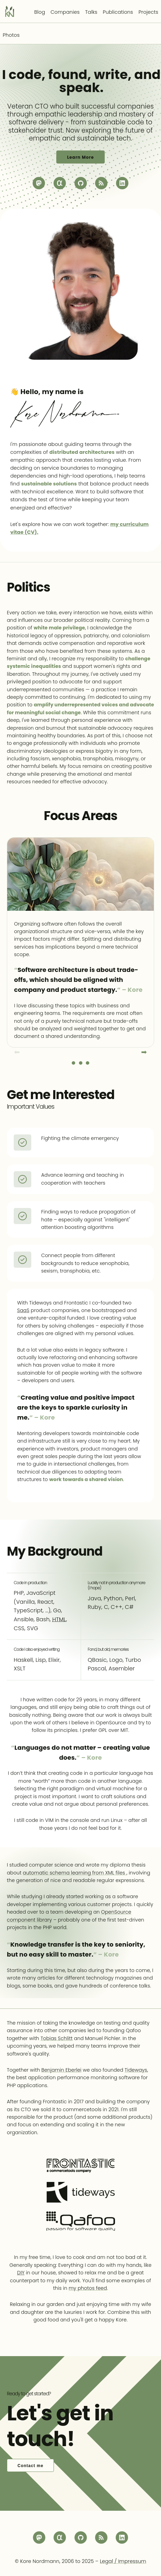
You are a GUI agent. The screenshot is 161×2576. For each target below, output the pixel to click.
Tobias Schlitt (56, 2038)
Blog (39, 12)
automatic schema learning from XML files (75, 1872)
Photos (11, 35)
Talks (91, 12)
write (111, 74)
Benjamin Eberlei (61, 2070)
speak (79, 88)
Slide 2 (80, 1063)
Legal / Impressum (123, 2561)
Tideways (136, 2070)
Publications (118, 12)
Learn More (80, 157)
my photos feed (88, 2288)
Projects (148, 12)
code (25, 74)
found (67, 74)
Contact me (30, 2465)
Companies (65, 12)
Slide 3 (87, 1063)
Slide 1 (73, 1063)
